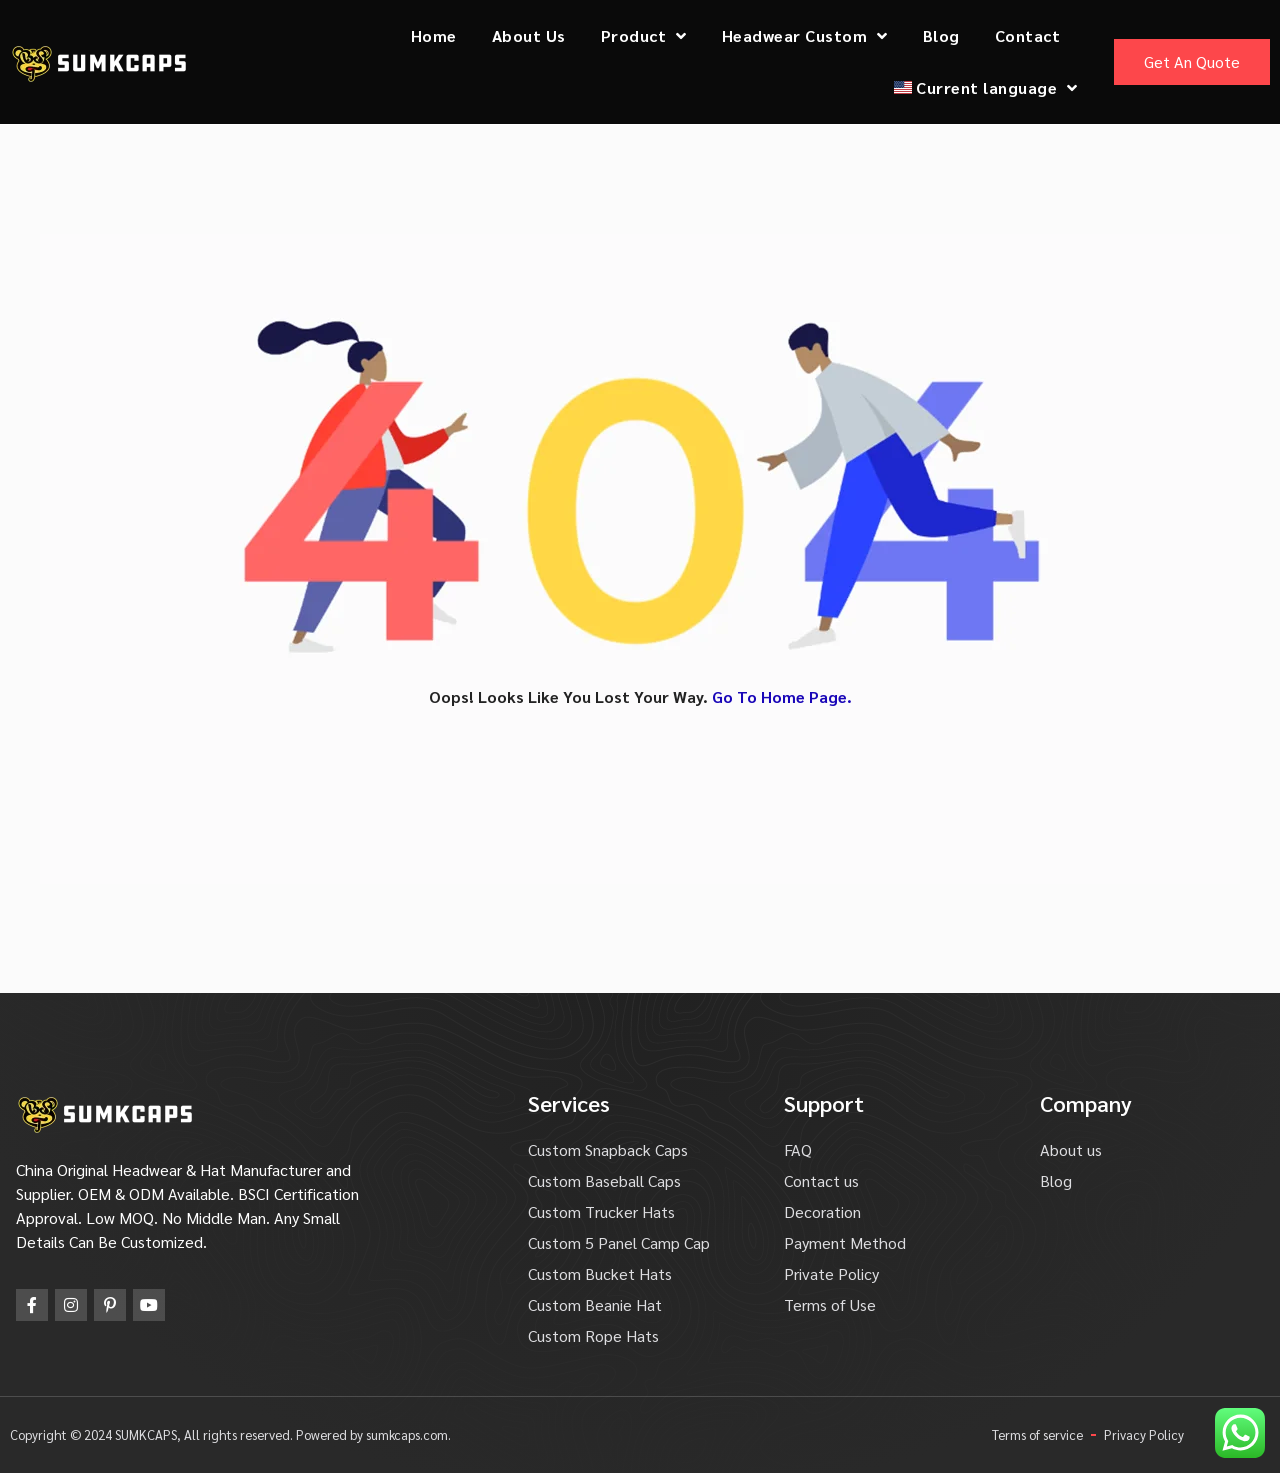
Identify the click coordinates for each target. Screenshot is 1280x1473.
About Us (529, 35)
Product (644, 36)
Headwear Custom (805, 36)
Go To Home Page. (782, 696)
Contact (1028, 35)
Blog (941, 35)
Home (434, 35)
